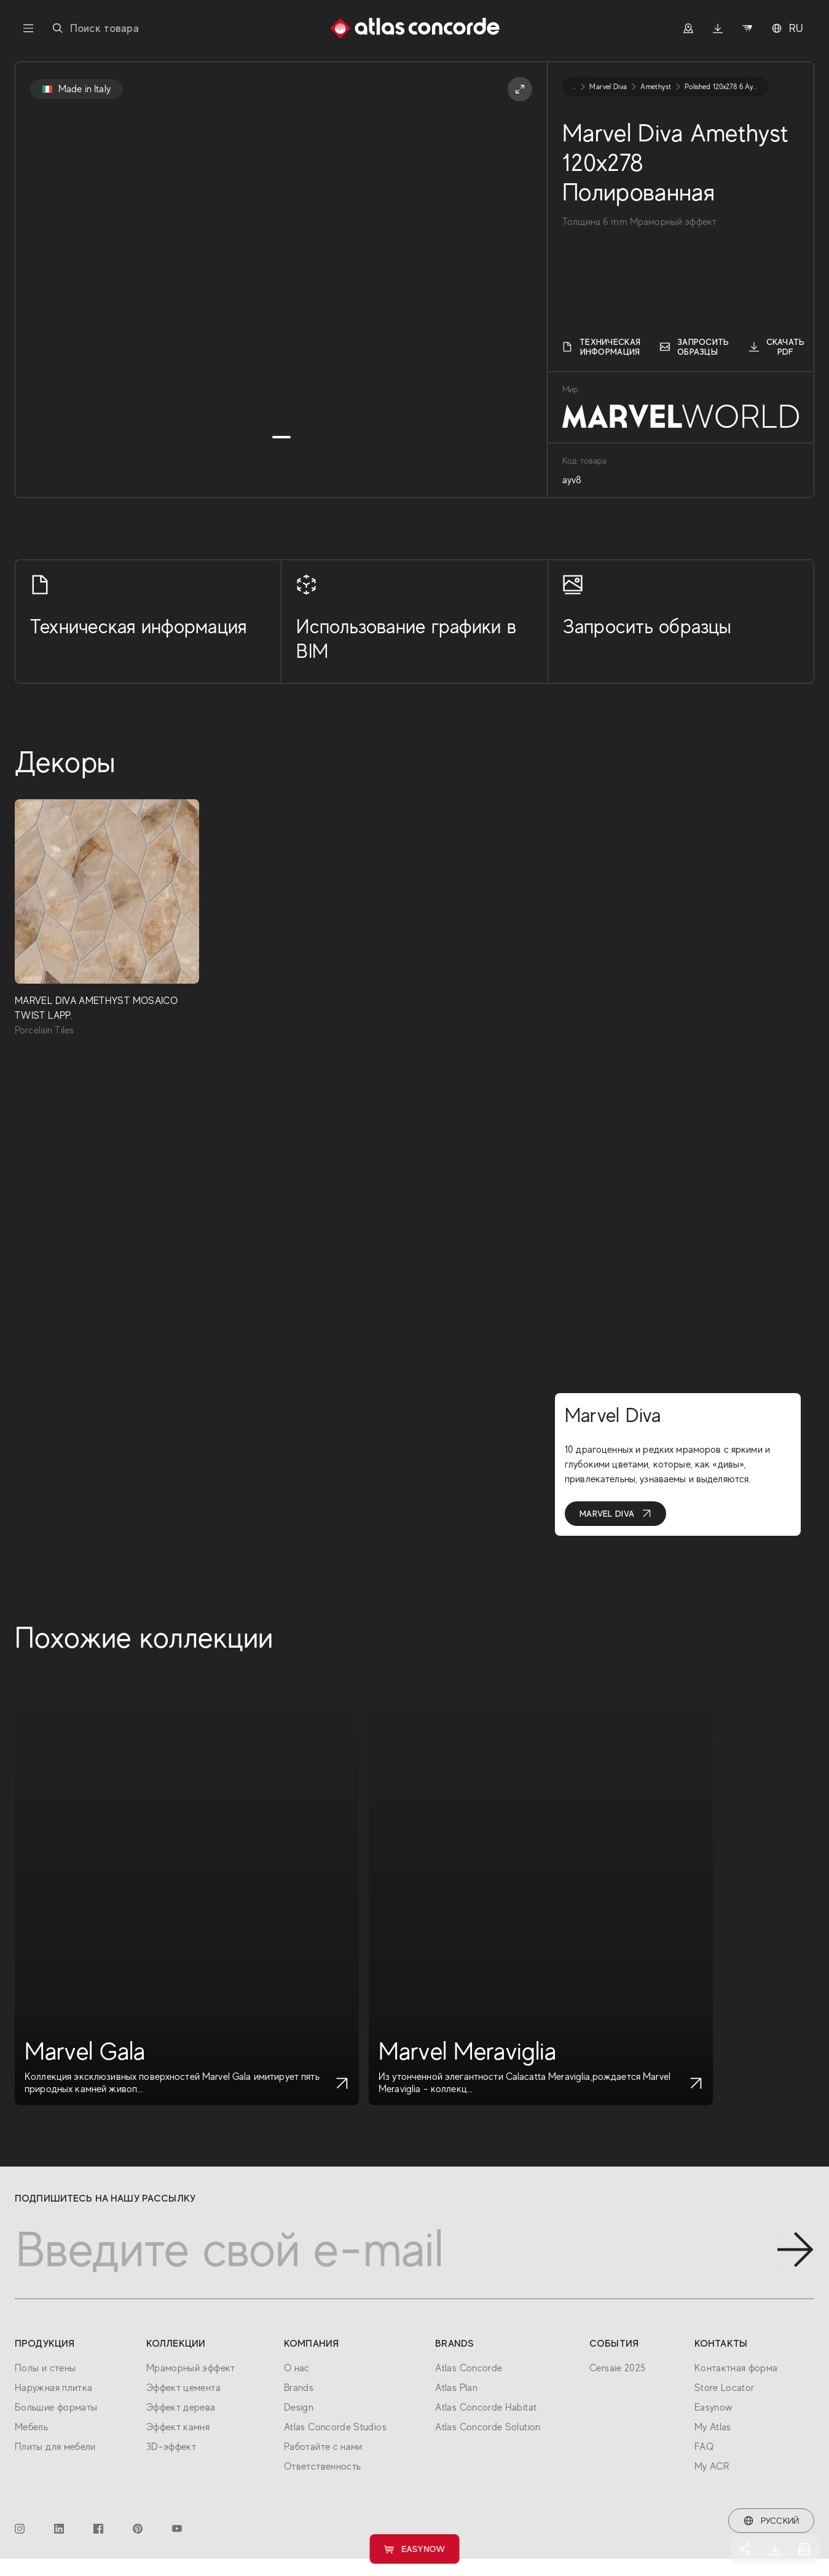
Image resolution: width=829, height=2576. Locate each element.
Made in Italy (76, 89)
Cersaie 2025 (617, 2368)
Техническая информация (601, 347)
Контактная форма (736, 2368)
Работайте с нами (323, 2446)
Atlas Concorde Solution (487, 2427)
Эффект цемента (183, 2387)
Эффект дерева (181, 2407)
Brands (298, 2387)
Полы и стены (45, 2368)
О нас (297, 2368)
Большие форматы (56, 2407)
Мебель (31, 2427)
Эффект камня (178, 2427)
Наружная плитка (53, 2387)
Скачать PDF (777, 347)
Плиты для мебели (55, 2446)
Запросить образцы (694, 347)
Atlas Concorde (468, 2368)
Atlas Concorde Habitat (485, 2407)
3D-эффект (171, 2446)
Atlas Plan (456, 2387)
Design (298, 2407)
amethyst (655, 86)
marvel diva (608, 86)
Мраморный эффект (190, 2368)
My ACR (711, 2466)
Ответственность (322, 2466)
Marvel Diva (615, 1514)
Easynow (414, 2549)
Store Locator (724, 2387)
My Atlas (712, 2427)
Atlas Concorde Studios (335, 2427)
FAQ (703, 2446)
